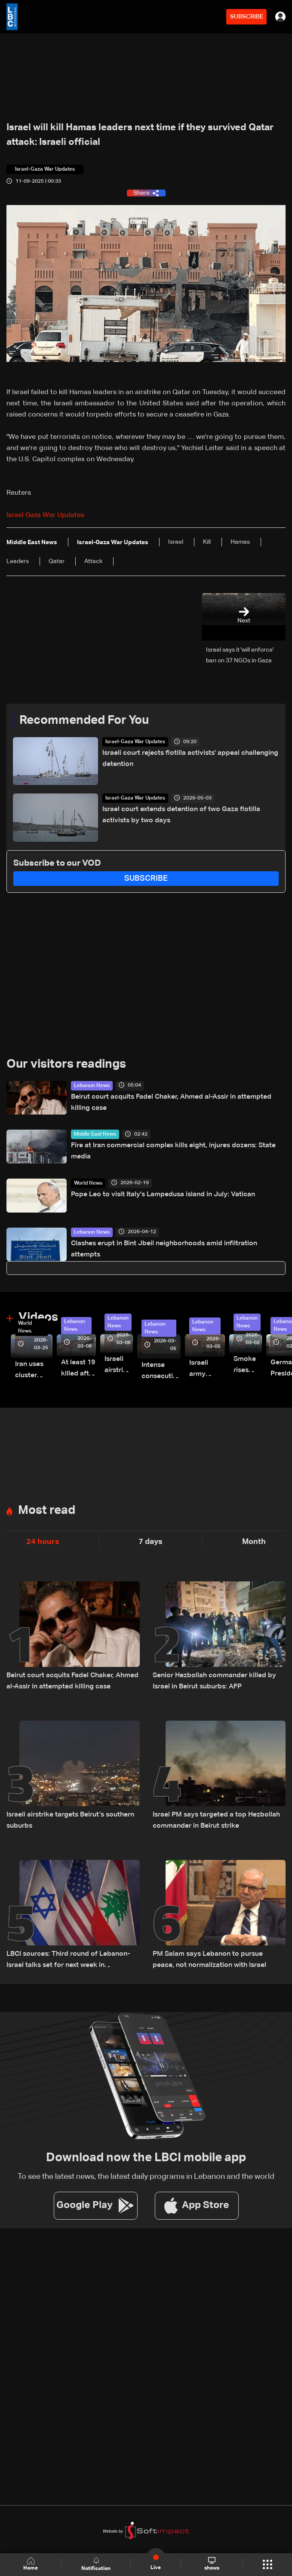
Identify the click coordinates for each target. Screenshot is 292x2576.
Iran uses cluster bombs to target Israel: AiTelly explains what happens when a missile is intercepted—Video (33, 1371)
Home (30, 2564)
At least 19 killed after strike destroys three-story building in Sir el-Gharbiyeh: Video (78, 1369)
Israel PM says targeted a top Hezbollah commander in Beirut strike (216, 1820)
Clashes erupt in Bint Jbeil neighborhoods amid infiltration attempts (164, 1249)
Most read (46, 1510)
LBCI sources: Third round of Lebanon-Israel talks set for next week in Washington (68, 1961)
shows (211, 2564)
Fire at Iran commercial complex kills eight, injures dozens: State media (173, 1151)
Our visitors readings (66, 1064)
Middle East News (95, 1134)
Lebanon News (92, 1085)
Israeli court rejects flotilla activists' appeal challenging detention (190, 759)
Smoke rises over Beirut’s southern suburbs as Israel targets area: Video (248, 1366)
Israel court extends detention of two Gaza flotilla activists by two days (181, 815)
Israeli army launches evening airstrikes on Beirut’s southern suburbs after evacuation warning (207, 1370)
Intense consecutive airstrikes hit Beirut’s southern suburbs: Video (161, 1372)
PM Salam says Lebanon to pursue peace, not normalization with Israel (209, 1960)
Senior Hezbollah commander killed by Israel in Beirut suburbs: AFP (214, 1681)
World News (88, 1183)
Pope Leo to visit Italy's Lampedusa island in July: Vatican (163, 1194)
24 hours (42, 1542)
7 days (150, 1542)
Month (254, 1542)
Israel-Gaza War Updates (135, 741)
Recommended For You (84, 720)
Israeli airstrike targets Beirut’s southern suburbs (70, 1820)
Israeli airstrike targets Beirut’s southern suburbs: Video (119, 1366)
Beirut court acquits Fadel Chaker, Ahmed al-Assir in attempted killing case (171, 1102)
